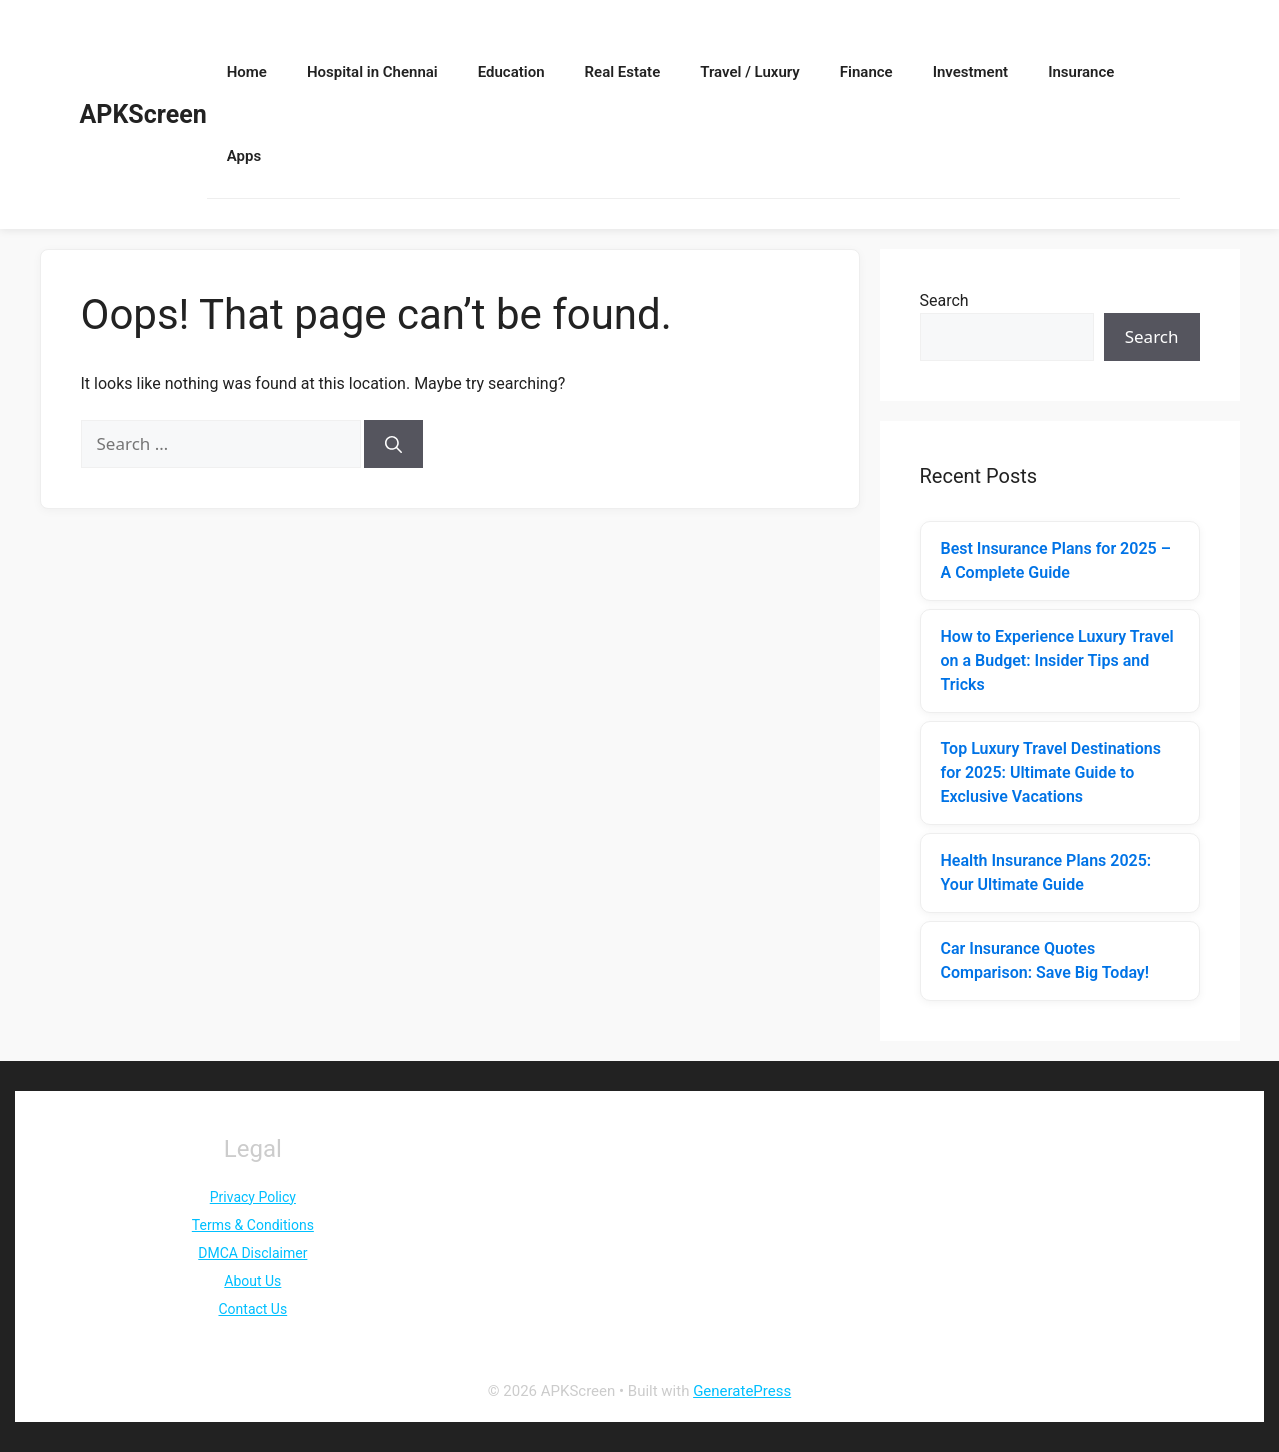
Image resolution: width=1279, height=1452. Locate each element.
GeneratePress (742, 1391)
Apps (244, 156)
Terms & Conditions (253, 1225)
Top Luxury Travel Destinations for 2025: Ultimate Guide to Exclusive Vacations (1051, 772)
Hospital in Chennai (372, 72)
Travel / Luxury (750, 72)
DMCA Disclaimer (252, 1253)
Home (247, 72)
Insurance (1081, 72)
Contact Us (252, 1309)
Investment (970, 72)
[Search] (393, 444)
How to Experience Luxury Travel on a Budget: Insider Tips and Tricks (1057, 660)
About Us (252, 1281)
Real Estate (623, 72)
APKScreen (143, 114)
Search (944, 300)
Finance (866, 72)
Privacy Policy (253, 1197)
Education (511, 72)
